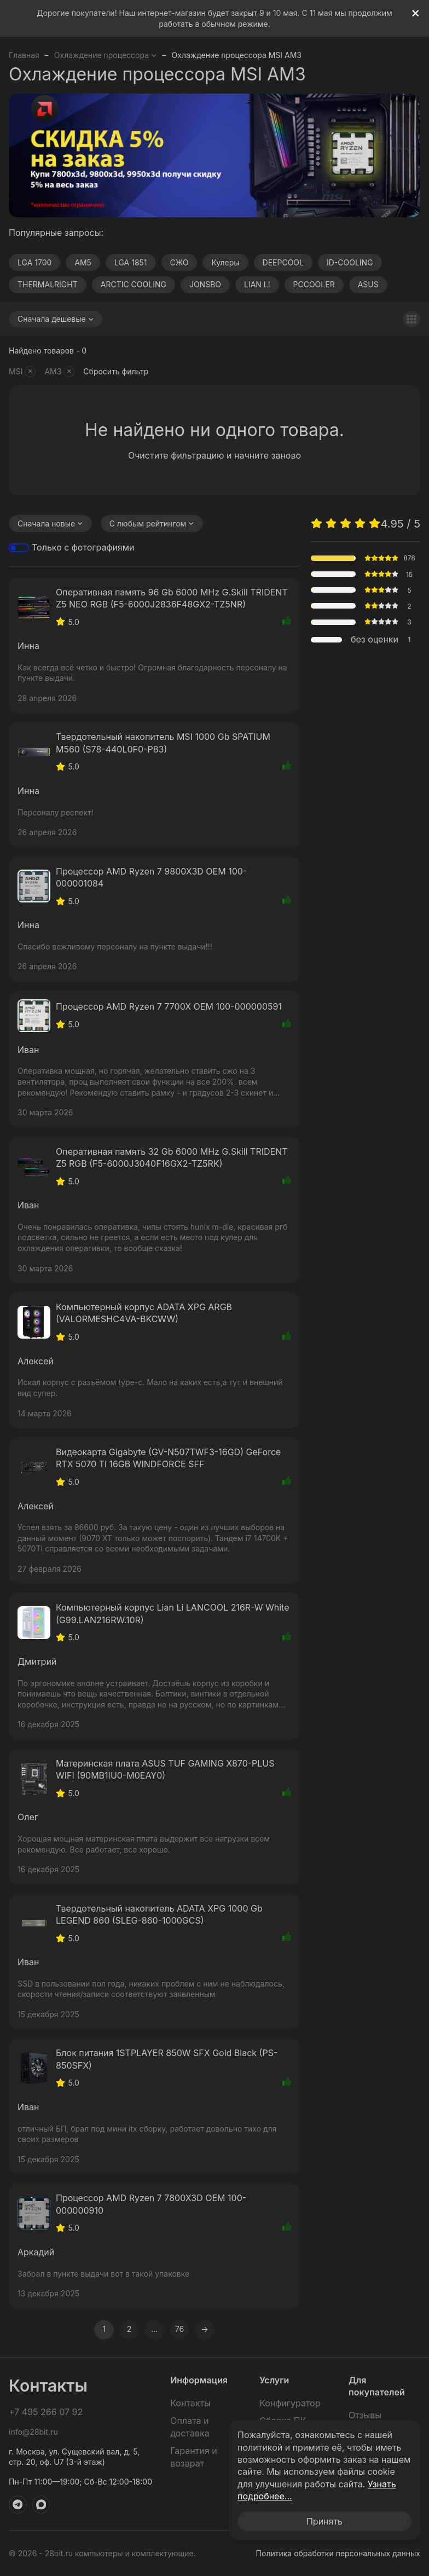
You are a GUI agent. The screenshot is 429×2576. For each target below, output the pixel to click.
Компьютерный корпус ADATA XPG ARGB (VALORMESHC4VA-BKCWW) (144, 1312)
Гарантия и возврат (193, 2456)
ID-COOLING (350, 262)
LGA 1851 (130, 262)
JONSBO (205, 284)
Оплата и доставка (189, 2426)
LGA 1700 (34, 262)
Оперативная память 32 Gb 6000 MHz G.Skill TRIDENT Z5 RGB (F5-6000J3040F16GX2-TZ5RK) (172, 1157)
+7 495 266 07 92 (46, 2411)
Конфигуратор (289, 2403)
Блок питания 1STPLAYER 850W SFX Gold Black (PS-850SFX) (166, 2058)
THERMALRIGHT (48, 284)
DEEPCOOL (283, 262)
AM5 (82, 262)
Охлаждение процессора (105, 55)
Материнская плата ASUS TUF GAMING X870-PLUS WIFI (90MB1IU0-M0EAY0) (165, 1769)
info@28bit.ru (33, 2431)
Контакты (190, 2403)
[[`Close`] (415, 13)
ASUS (368, 284)
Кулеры (225, 262)
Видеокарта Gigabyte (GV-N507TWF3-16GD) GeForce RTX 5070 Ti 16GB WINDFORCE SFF (168, 1457)
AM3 (59, 371)
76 (179, 2329)
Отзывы (365, 2415)
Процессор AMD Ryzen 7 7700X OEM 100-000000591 (169, 1006)
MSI (22, 371)
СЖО (179, 262)
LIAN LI (257, 284)
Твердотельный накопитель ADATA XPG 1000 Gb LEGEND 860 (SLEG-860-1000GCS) (159, 1914)
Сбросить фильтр (115, 371)
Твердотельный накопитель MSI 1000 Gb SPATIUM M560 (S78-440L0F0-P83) (163, 742)
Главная (24, 55)
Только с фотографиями (83, 547)
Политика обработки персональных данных (338, 2553)
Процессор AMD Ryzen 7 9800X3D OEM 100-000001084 (151, 877)
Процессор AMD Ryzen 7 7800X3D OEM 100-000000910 (151, 2203)
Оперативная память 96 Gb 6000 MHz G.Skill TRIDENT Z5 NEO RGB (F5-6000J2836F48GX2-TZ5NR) (172, 598)
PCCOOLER (314, 284)
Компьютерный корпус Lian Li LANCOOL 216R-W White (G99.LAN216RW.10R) (172, 1613)
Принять (324, 2521)
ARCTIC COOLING (133, 284)
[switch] (18, 548)
